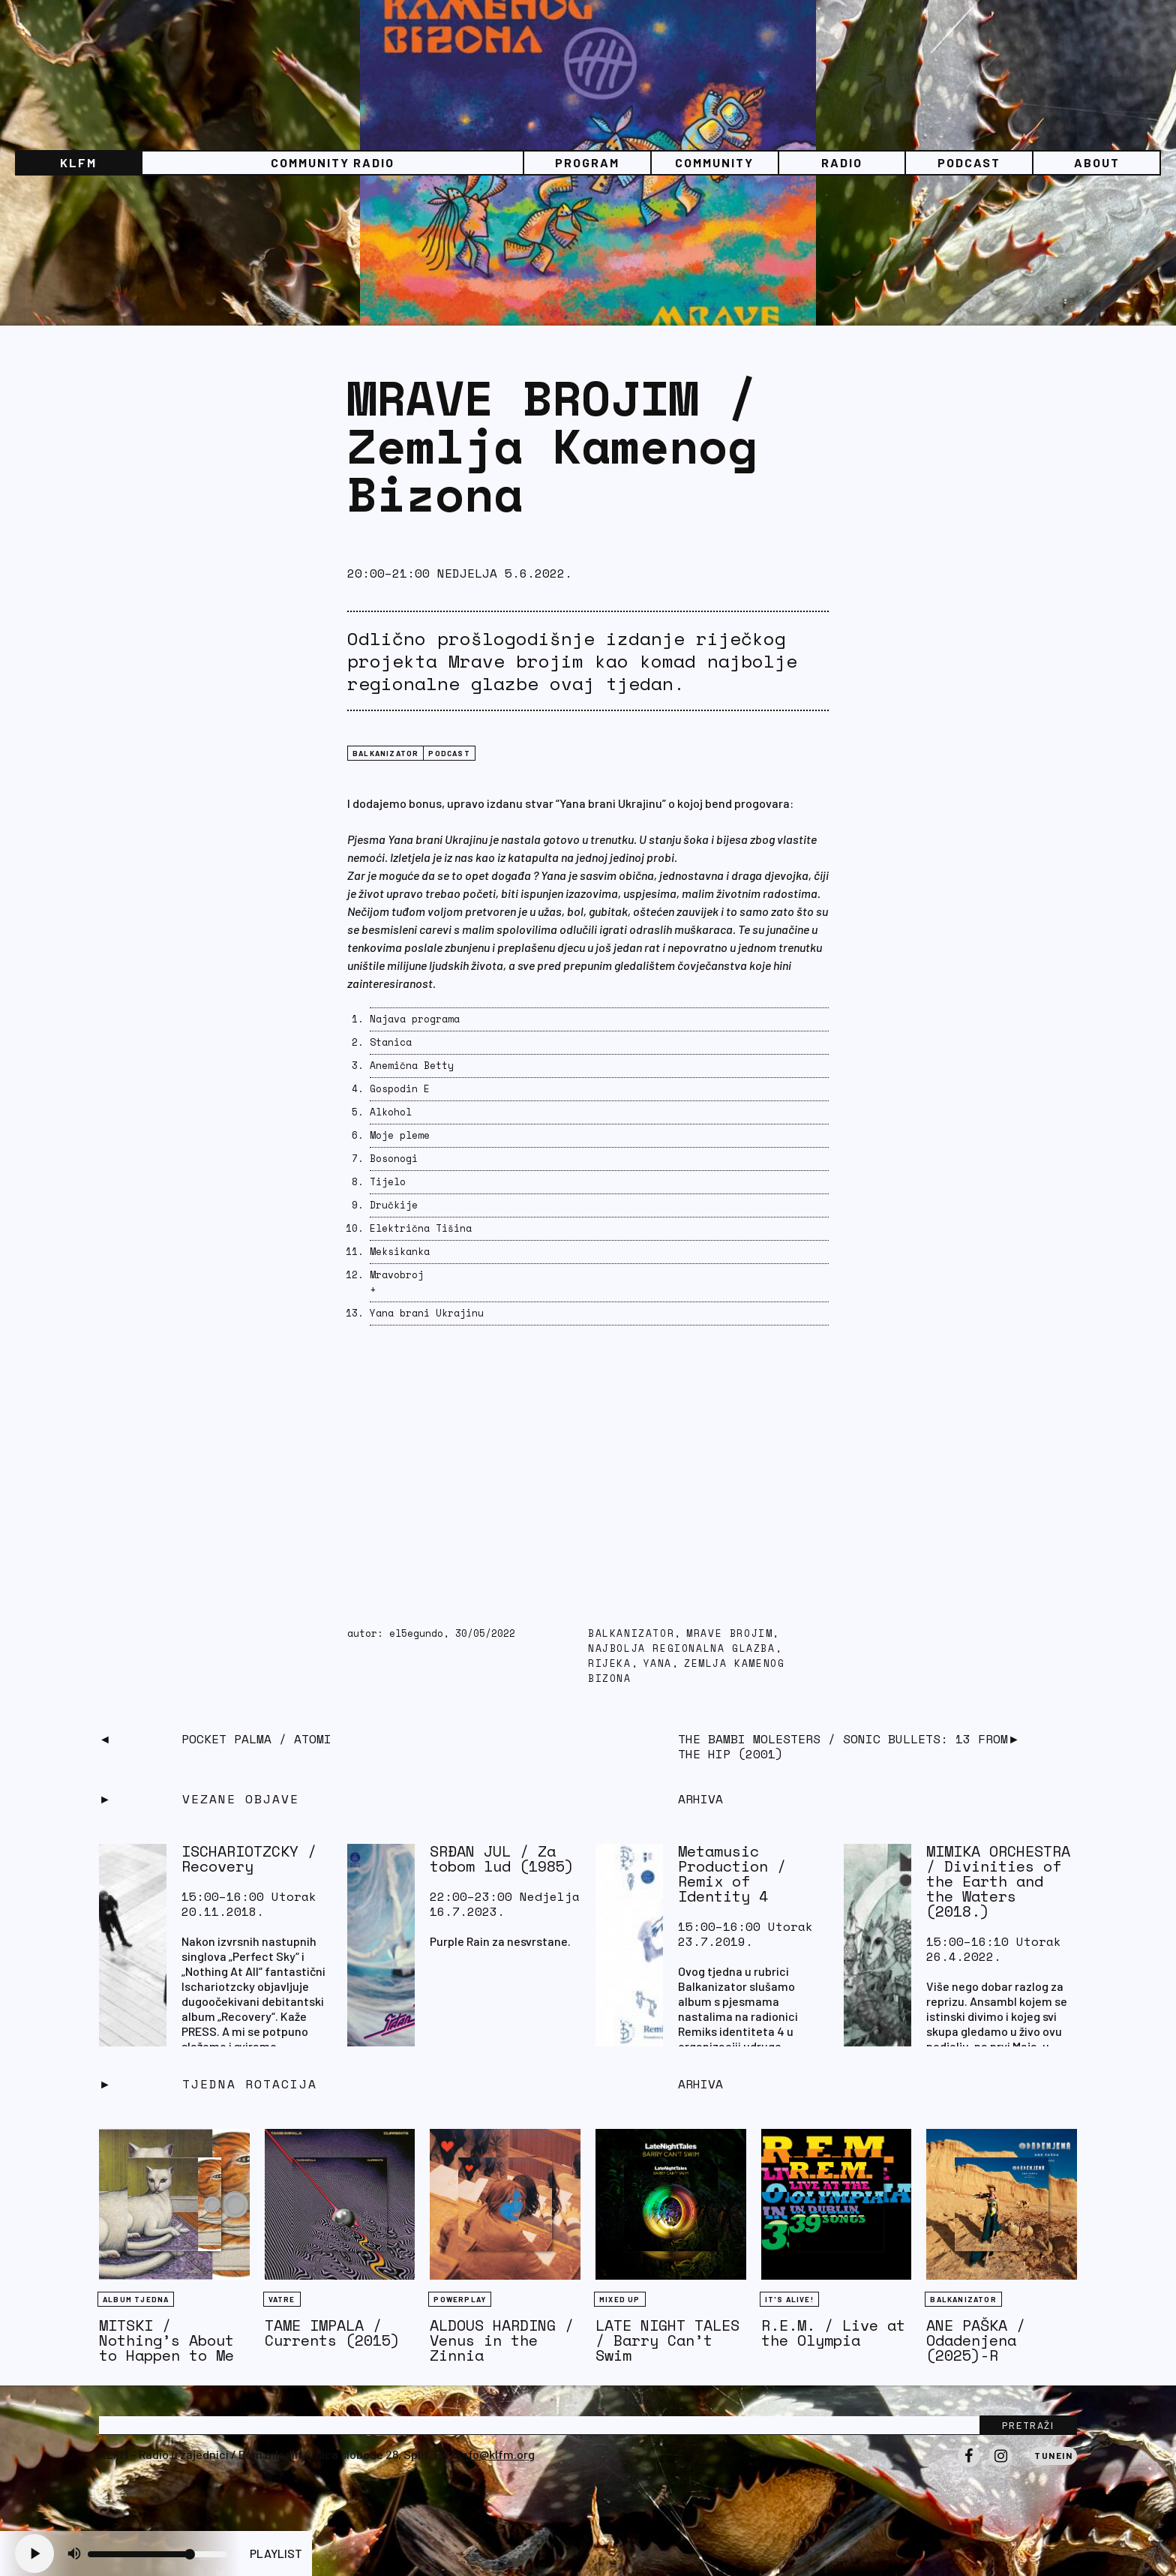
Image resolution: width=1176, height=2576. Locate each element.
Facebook (969, 2466)
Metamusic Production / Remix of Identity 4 (732, 1873)
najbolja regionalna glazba (682, 1648)
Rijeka (610, 1663)
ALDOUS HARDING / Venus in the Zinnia (502, 2340)
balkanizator (631, 1633)
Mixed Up (619, 2299)
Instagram (1000, 2466)
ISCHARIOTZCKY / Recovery (249, 1858)
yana (658, 1663)
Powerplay (460, 2299)
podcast (449, 753)
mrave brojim (729, 1633)
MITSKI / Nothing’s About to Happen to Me (166, 2340)
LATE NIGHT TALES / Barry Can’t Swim (668, 2340)
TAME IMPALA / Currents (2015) (332, 2332)
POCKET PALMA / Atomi (257, 1738)
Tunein (1053, 2455)
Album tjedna (136, 2299)
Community (714, 162)
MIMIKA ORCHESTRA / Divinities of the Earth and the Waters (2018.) (998, 1881)
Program (587, 162)
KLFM (78, 162)
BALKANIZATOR (385, 753)
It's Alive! (789, 2299)
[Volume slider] (157, 2554)
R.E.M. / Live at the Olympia (833, 2332)
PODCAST (969, 162)
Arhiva (700, 2084)
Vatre (282, 2299)
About (1097, 162)
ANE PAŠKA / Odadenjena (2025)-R (975, 2340)
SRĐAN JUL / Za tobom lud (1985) (502, 1858)
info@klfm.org (496, 2454)
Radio (841, 162)
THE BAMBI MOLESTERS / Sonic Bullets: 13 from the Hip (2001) (843, 1746)
